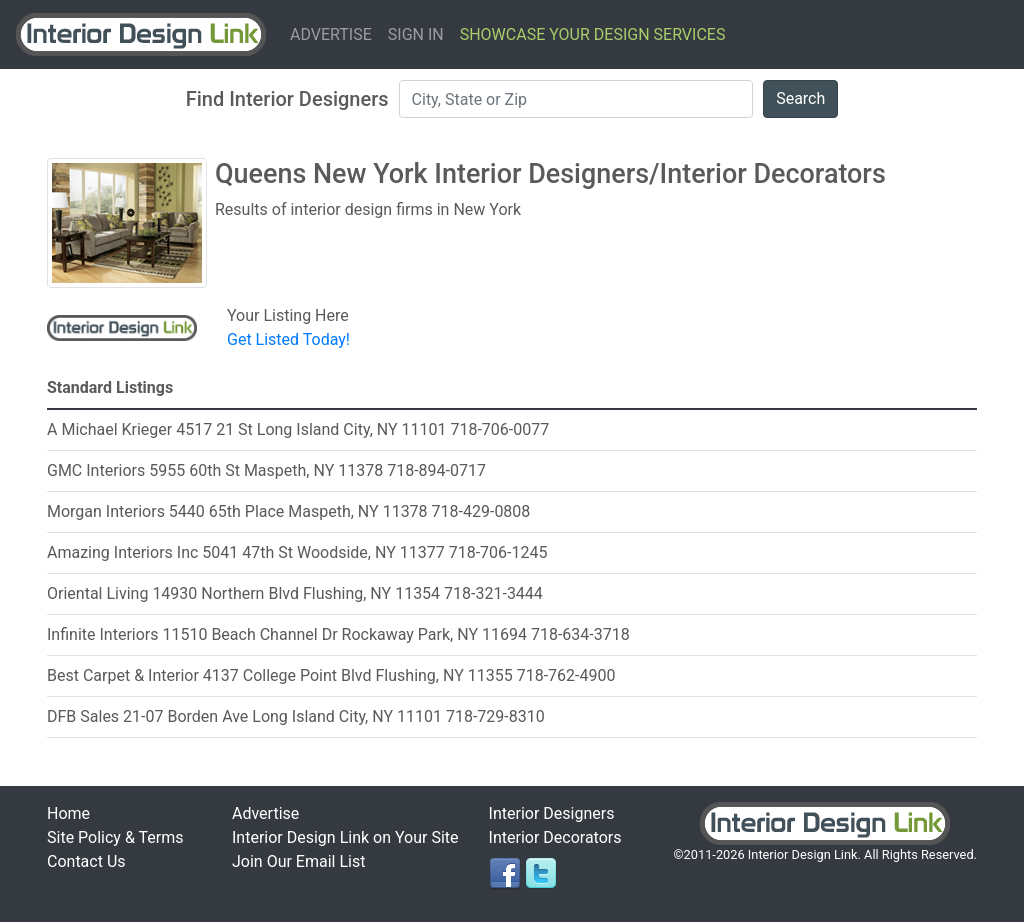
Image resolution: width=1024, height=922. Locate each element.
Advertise (331, 34)
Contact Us (86, 861)
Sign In (416, 34)
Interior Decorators (555, 837)
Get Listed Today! (288, 339)
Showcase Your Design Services (593, 34)
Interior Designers (552, 813)
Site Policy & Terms (115, 837)
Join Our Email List (298, 861)
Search (800, 98)
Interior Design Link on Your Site (345, 837)
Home (68, 813)
